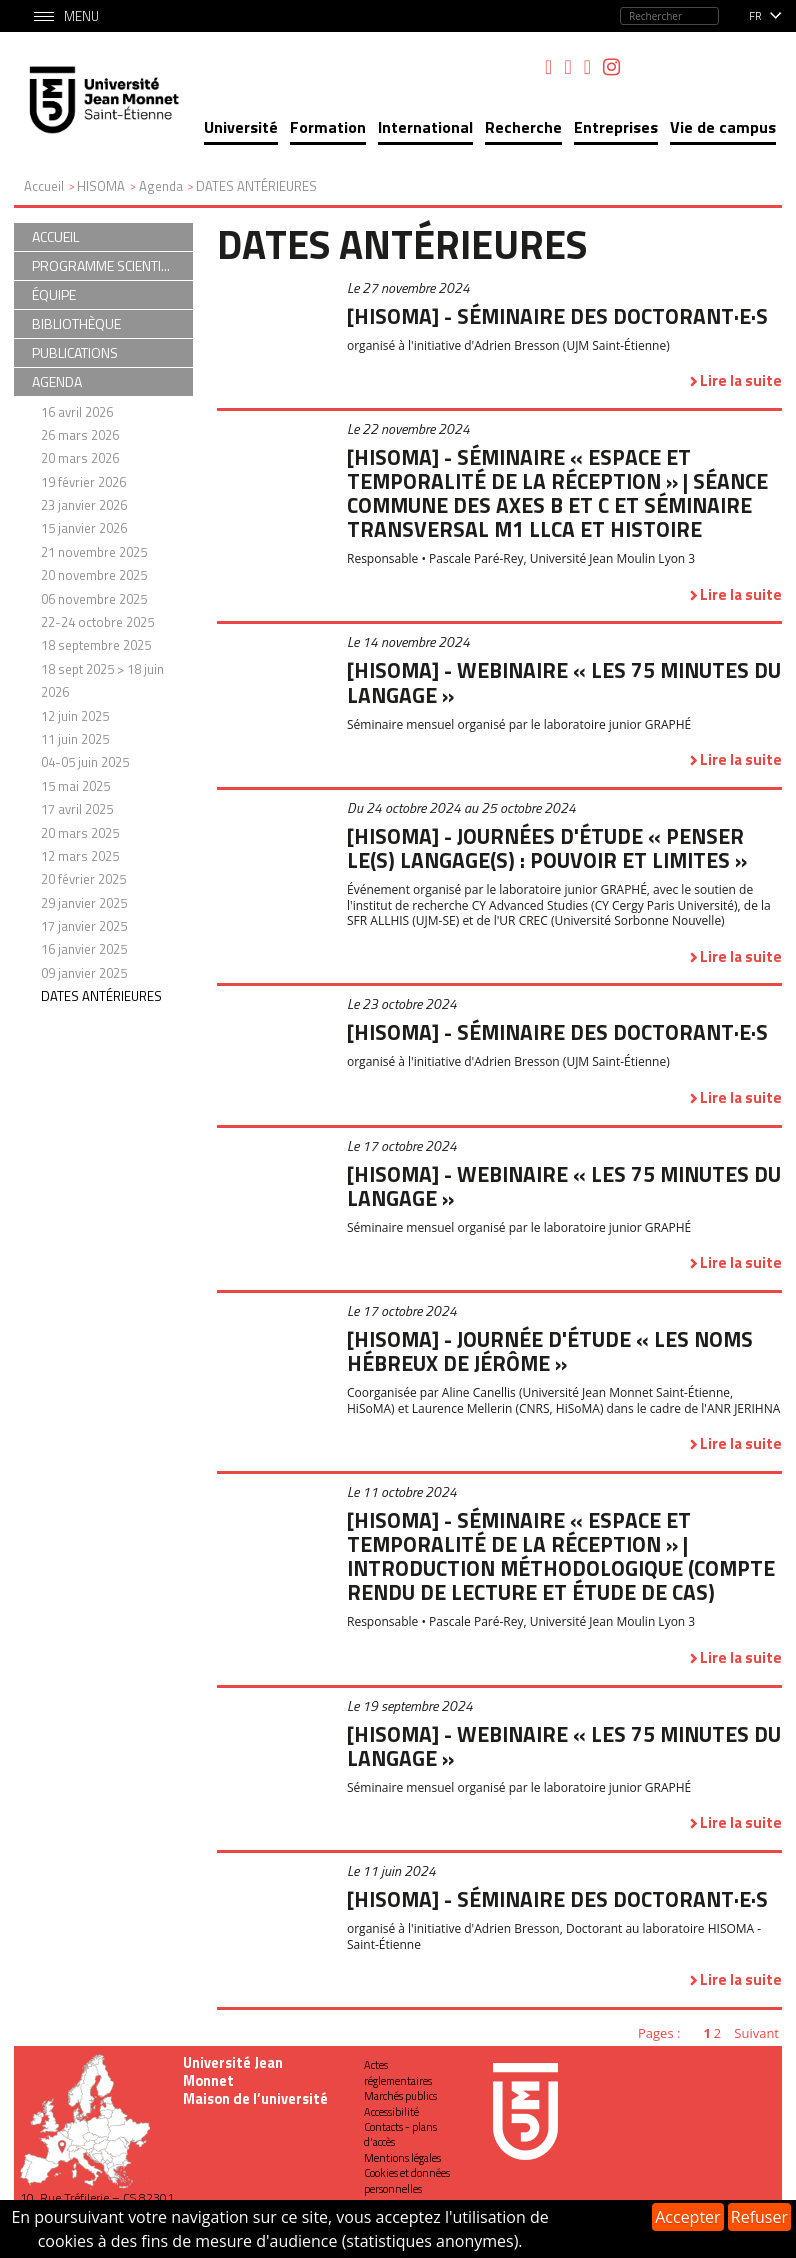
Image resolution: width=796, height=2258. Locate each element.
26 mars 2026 (80, 435)
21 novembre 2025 (94, 552)
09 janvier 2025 (84, 973)
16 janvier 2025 (84, 949)
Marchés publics (400, 2096)
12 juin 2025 (75, 716)
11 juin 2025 (75, 739)
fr (755, 16)
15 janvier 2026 (84, 528)
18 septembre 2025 (96, 645)
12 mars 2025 (80, 856)
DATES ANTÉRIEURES (101, 996)
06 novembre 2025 (94, 599)
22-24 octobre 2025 (97, 622)
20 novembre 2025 (94, 575)
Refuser (759, 2217)
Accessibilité (391, 2112)
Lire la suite (741, 380)
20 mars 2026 (80, 458)
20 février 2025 (83, 879)
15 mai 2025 (75, 786)
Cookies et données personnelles (407, 2180)
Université (241, 127)
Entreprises (616, 127)
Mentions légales (402, 2158)
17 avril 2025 (77, 809)
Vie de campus (723, 127)
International (425, 127)
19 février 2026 (83, 482)
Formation (328, 127)
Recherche (523, 127)
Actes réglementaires (398, 2072)
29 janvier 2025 (84, 903)
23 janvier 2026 (84, 505)
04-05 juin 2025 (85, 762)
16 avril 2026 (77, 412)
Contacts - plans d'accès (400, 2134)
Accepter (687, 2217)
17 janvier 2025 (84, 926)
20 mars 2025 (80, 833)
